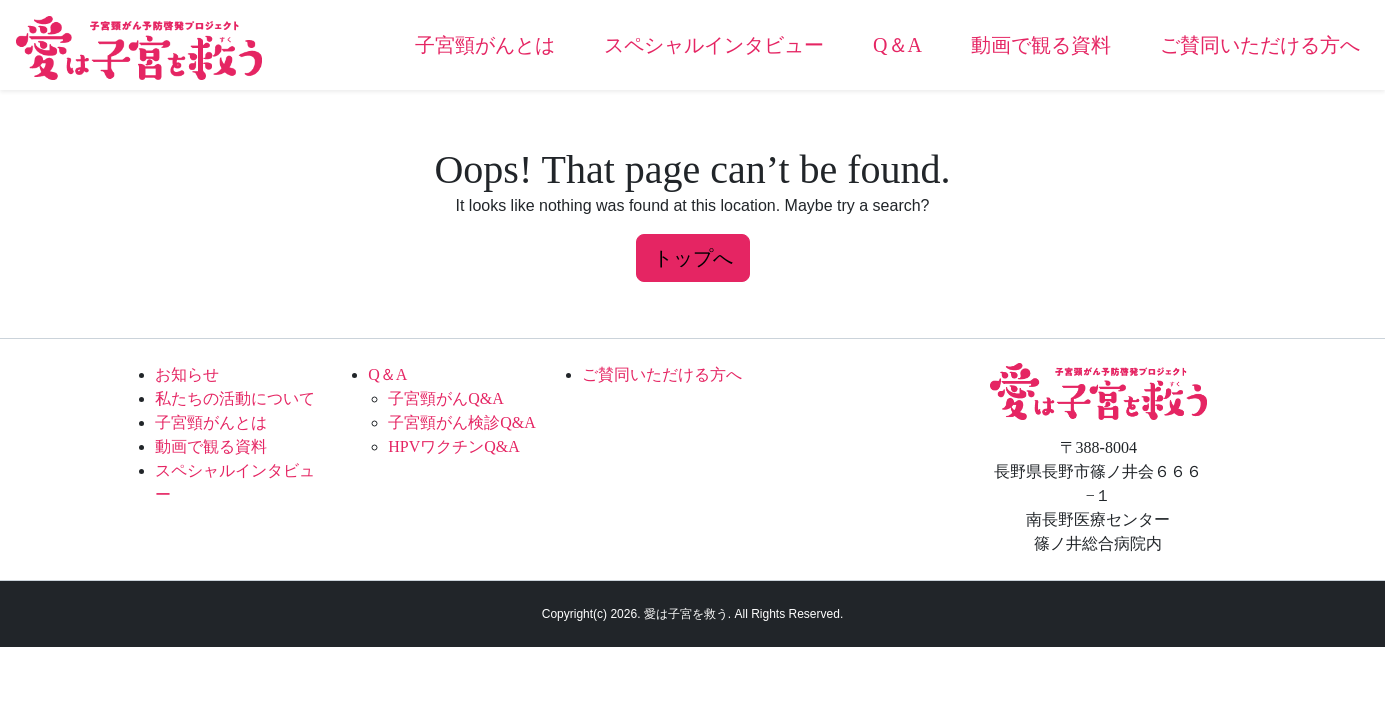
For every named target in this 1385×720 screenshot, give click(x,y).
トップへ (693, 258)
